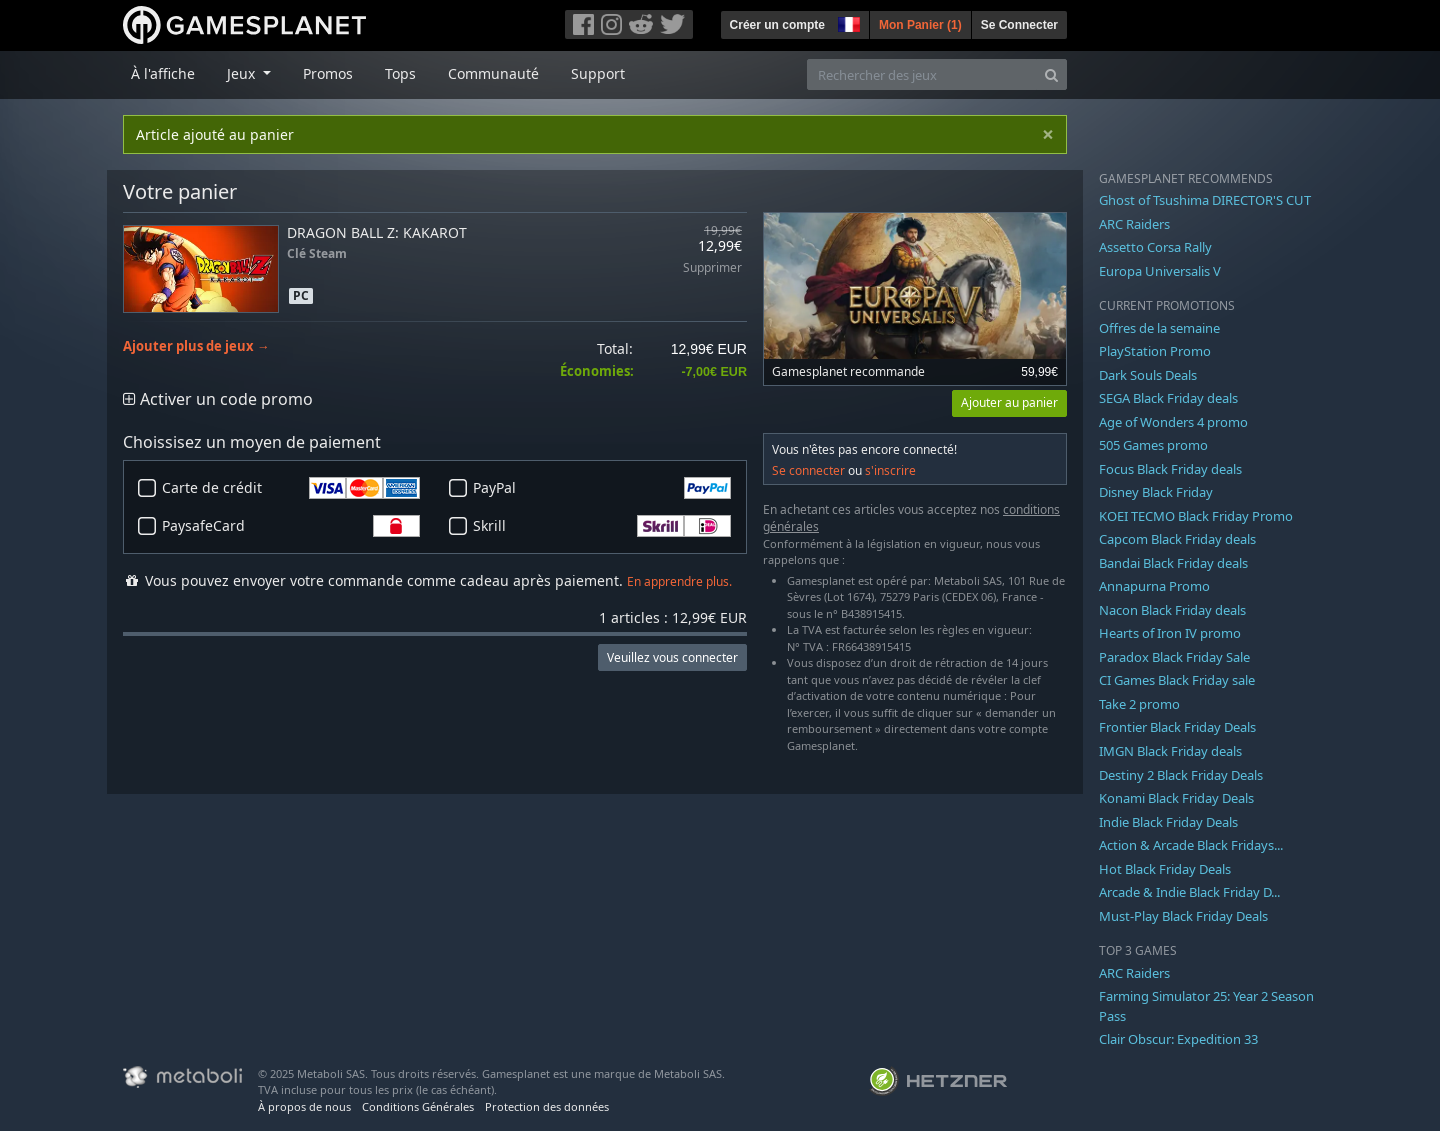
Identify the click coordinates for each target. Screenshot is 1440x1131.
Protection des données (547, 1106)
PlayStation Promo (1155, 351)
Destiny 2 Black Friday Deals (1181, 775)
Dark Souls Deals (1148, 375)
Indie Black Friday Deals (1168, 822)
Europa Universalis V (1160, 271)
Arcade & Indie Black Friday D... (1189, 892)
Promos (328, 73)
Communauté (493, 73)
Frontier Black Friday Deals (1177, 727)
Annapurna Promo (1154, 586)
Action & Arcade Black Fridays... (1191, 845)
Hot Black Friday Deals (1165, 869)
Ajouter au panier (1009, 402)
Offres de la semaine (1159, 328)
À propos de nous (304, 1106)
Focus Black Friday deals (1170, 469)
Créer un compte (777, 25)
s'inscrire (890, 470)
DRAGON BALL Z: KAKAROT (377, 232)
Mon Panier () (920, 25)
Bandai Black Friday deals (1173, 563)
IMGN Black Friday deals (1170, 751)
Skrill (602, 526)
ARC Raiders (1134, 224)
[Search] (1051, 74)
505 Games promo (1153, 445)
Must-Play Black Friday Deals (1183, 916)
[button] (847, 22)
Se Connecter (1019, 25)
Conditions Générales (418, 1106)
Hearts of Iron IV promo (1170, 633)
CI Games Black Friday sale (1177, 680)
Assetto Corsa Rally (1155, 247)
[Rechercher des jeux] (922, 74)
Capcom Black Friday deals (1177, 539)
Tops (400, 73)
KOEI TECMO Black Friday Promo (1196, 516)
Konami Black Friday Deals (1176, 798)
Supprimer (712, 268)
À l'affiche (163, 73)
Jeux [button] (243, 73)
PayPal (602, 488)
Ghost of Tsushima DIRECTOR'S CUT (1205, 200)
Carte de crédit (291, 488)
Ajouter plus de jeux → (196, 346)
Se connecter (808, 470)
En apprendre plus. (679, 581)
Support (598, 73)
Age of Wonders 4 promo (1173, 422)
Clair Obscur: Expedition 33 (1178, 1039)
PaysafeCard (291, 526)
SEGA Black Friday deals (1168, 398)
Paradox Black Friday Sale (1174, 657)
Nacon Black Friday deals (1172, 610)
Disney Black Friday (1156, 492)
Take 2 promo (1139, 704)
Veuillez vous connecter (672, 657)
